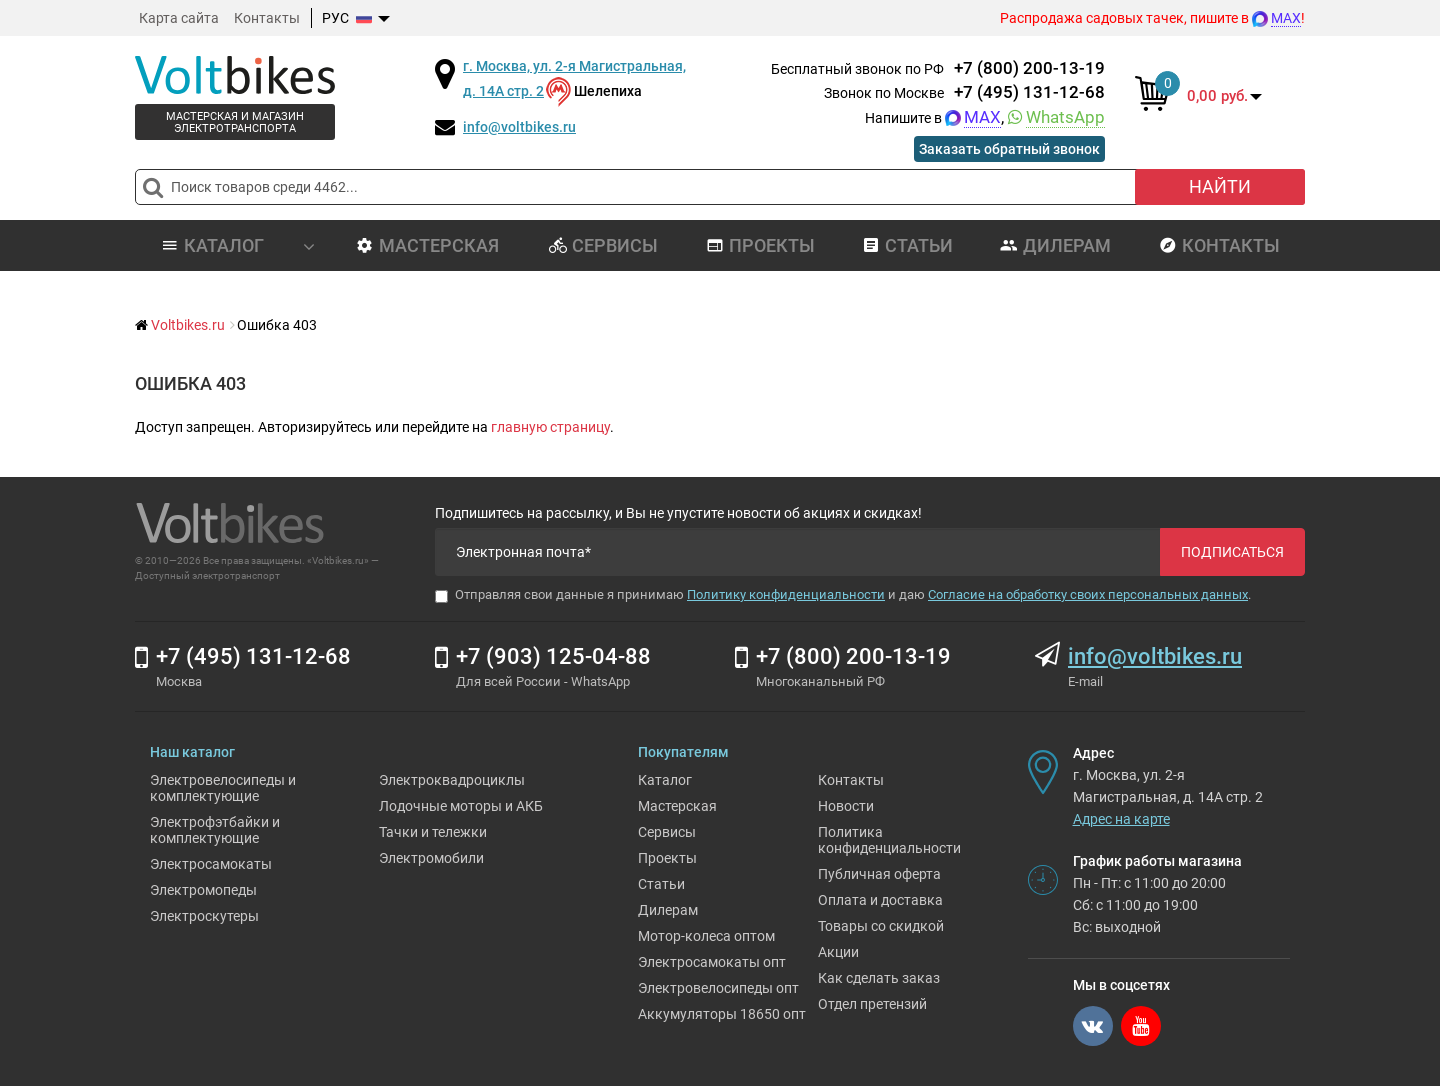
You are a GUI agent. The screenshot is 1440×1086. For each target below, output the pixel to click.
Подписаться (1232, 552)
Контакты (267, 18)
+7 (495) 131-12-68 (1029, 92)
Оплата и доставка (880, 900)
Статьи (907, 245)
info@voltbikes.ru (519, 127)
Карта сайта (179, 18)
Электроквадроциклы (452, 780)
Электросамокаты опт (712, 962)
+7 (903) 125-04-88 (553, 656)
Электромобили (431, 858)
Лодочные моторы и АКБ (461, 806)
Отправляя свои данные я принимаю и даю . (843, 595)
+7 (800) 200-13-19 (1029, 68)
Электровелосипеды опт (718, 988)
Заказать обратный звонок (1009, 149)
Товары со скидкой (881, 926)
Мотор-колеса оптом (706, 936)
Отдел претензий (872, 1004)
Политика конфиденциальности (889, 840)
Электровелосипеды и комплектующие (223, 788)
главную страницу (550, 427)
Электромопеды (203, 890)
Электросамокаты (211, 864)
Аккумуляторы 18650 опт (722, 1014)
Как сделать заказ (879, 978)
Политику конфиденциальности (786, 594)
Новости (846, 806)
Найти (1220, 186)
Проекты (760, 245)
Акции (838, 952)
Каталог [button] (238, 245)
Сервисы (603, 245)
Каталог (665, 780)
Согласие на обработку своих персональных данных (1088, 594)
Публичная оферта (879, 874)
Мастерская (427, 245)
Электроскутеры (204, 916)
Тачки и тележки (433, 832)
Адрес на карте (1121, 819)
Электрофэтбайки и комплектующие (215, 830)
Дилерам (1055, 245)
